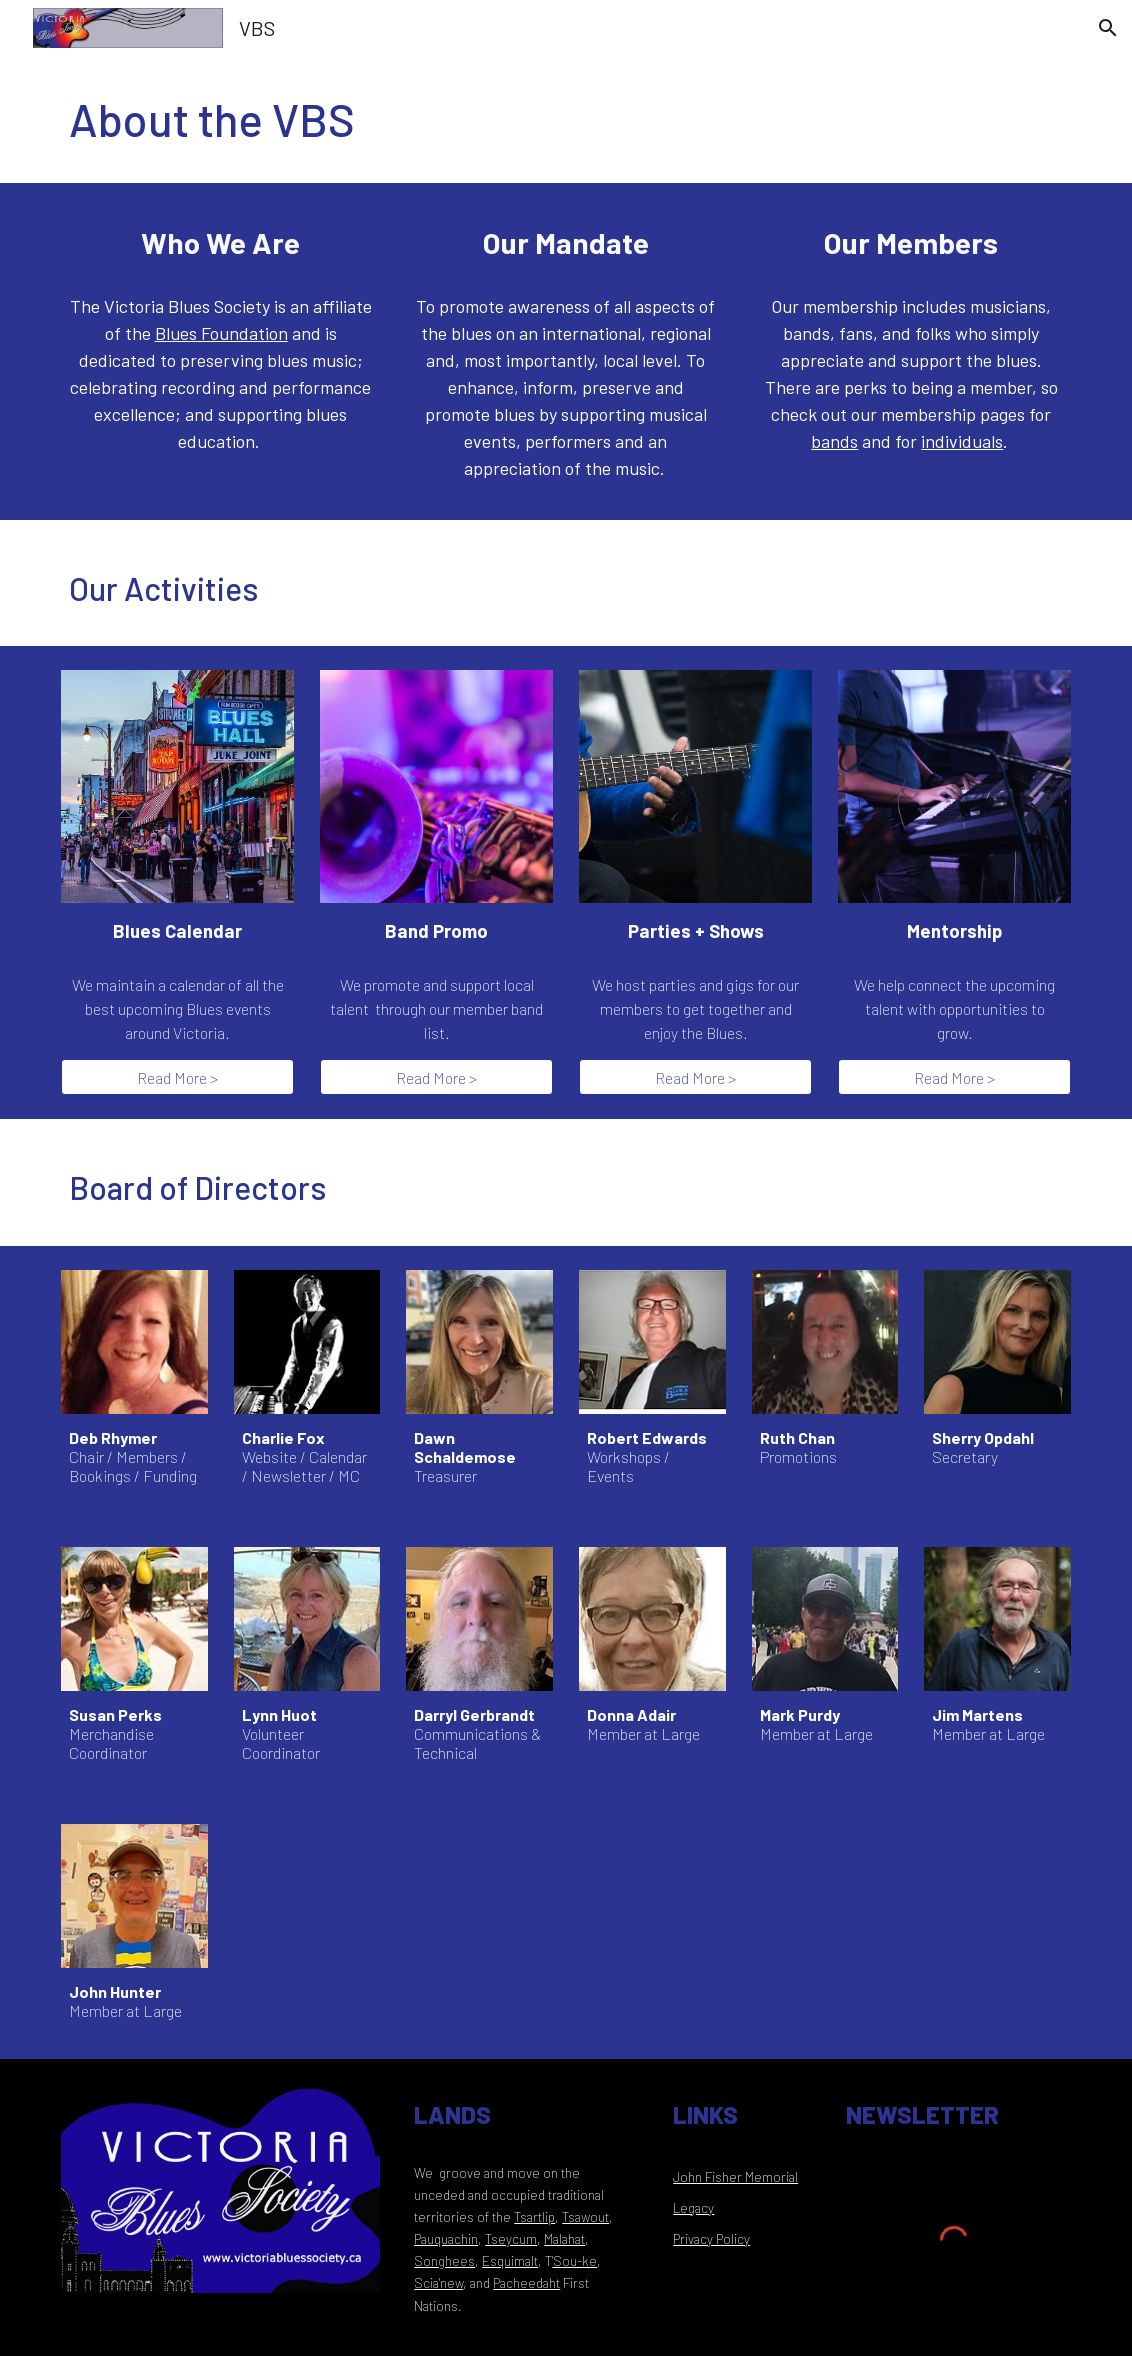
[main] (566, 119)
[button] (1108, 28)
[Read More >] (177, 1077)
